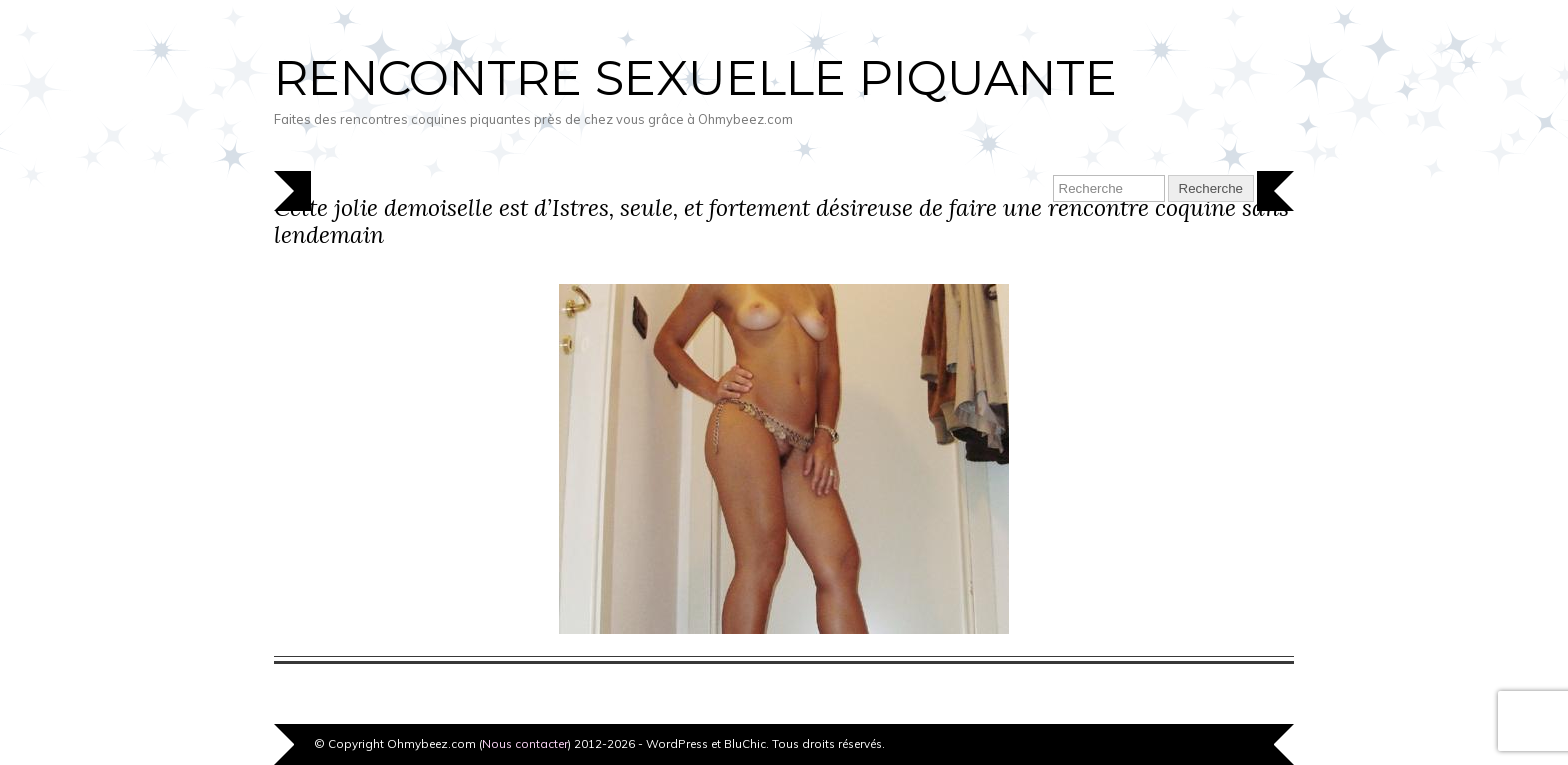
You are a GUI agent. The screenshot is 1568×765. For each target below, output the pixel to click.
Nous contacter (525, 743)
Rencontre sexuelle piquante (695, 78)
